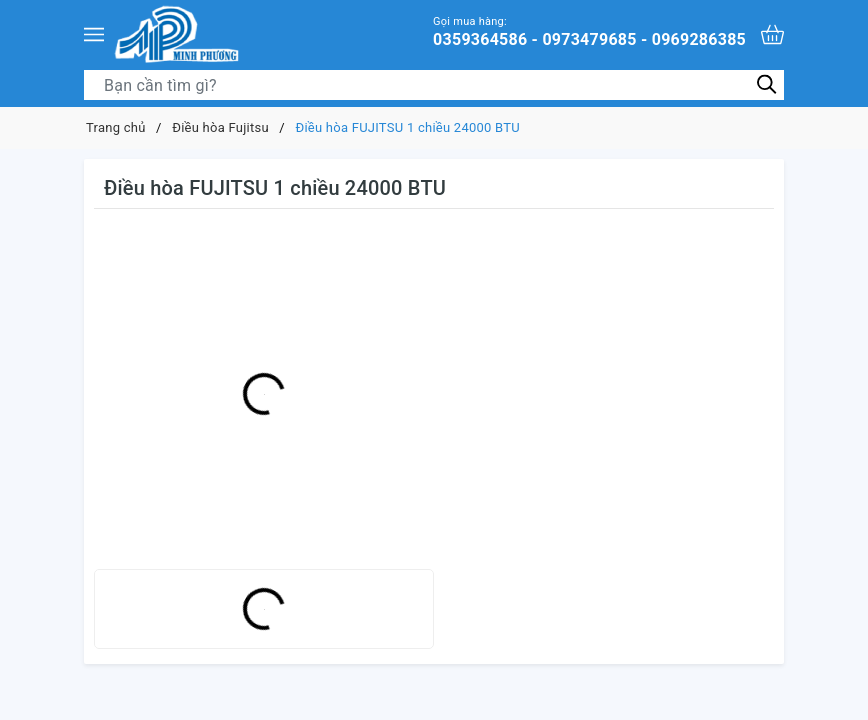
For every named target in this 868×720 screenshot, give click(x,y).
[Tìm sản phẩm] (434, 85)
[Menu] (94, 34)
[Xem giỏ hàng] (772, 34)
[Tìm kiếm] (766, 84)
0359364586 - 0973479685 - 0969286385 (589, 31)
